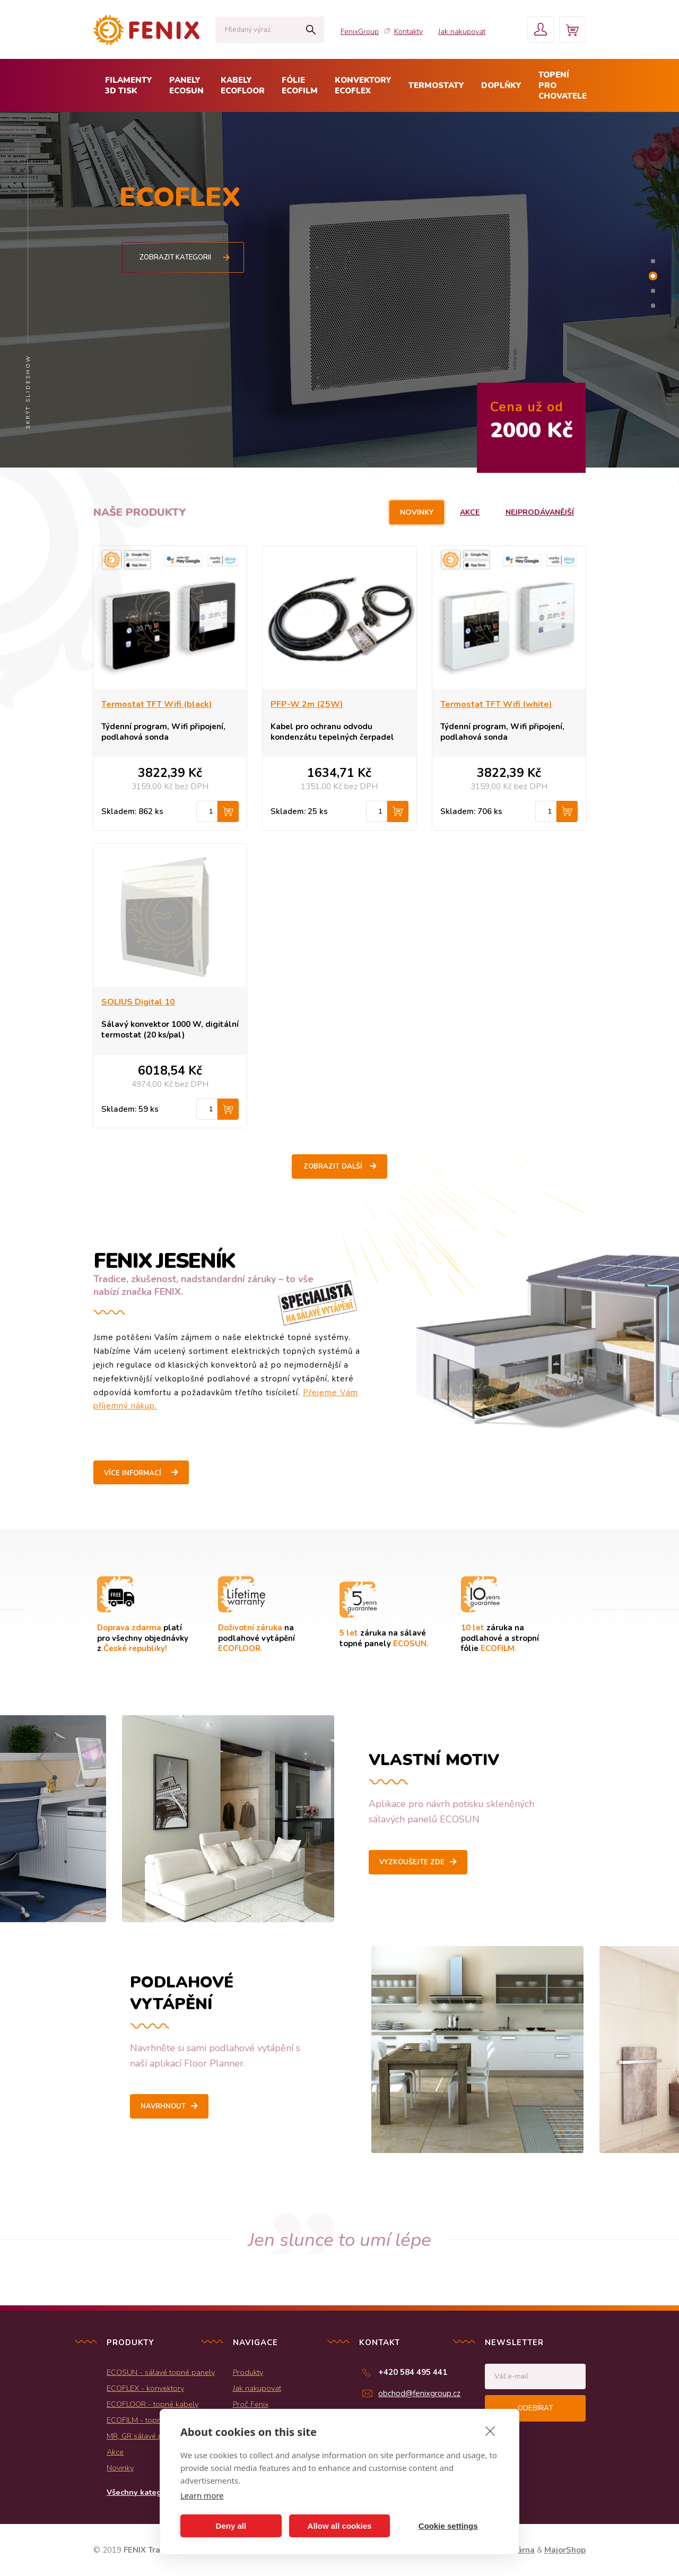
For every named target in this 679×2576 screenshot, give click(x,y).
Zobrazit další (332, 1166)
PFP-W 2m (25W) (307, 704)
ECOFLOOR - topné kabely (152, 2404)
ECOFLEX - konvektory (145, 2388)
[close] (490, 2430)
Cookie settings (448, 2525)
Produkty (248, 2372)
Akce (470, 512)
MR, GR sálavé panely (144, 2436)
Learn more (202, 2495)
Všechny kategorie (141, 2492)
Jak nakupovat (461, 32)
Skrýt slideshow (28, 392)
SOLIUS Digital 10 (138, 1002)
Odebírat (535, 2408)
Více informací (132, 1473)
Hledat (310, 29)
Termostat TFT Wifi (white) (496, 704)
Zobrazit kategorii (185, 257)
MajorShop (565, 2550)
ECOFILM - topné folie (144, 2420)
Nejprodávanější (540, 512)
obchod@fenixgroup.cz (419, 2393)
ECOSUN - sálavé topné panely (161, 2372)
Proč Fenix (250, 2404)
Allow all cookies (340, 2525)
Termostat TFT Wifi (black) (156, 704)
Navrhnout (163, 2106)
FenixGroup (360, 32)
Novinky (416, 512)
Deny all (231, 2525)
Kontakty (408, 32)
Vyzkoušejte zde (412, 1862)
